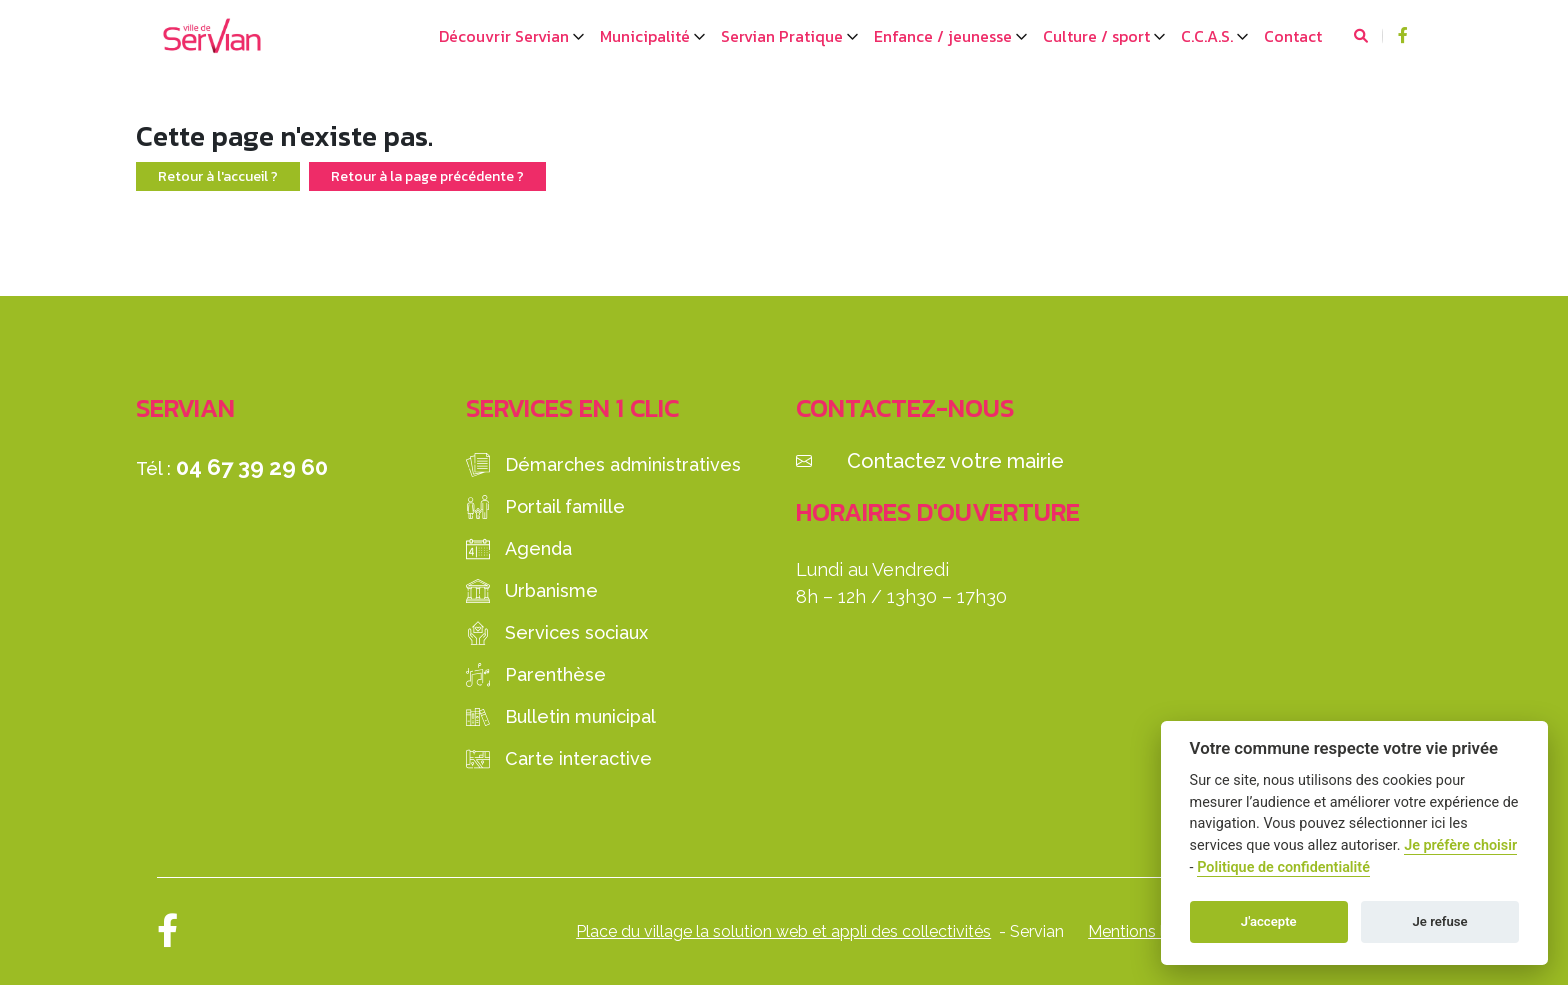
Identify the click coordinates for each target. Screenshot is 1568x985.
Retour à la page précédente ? (427, 176)
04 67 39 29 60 (252, 467)
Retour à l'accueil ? (218, 176)
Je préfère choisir (1460, 845)
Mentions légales (1150, 931)
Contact (1293, 36)
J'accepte (1269, 921)
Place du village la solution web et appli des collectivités (783, 931)
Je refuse (1440, 921)
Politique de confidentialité (1283, 867)
